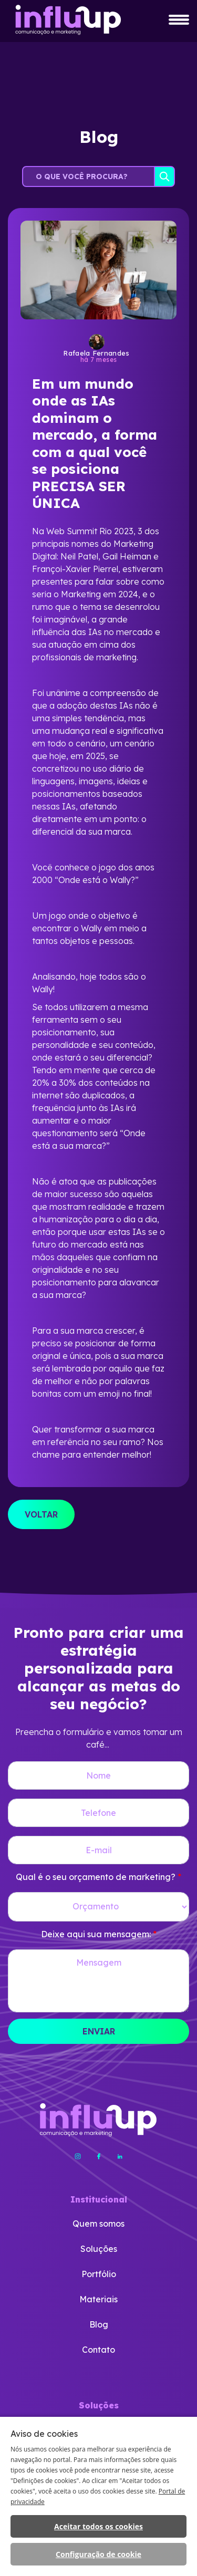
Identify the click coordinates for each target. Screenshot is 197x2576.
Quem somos (98, 2223)
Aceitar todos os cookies (98, 2526)
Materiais (98, 2299)
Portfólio (98, 2274)
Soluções (98, 2248)
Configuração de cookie (98, 2554)
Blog (98, 2324)
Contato (98, 2349)
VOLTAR (41, 1514)
